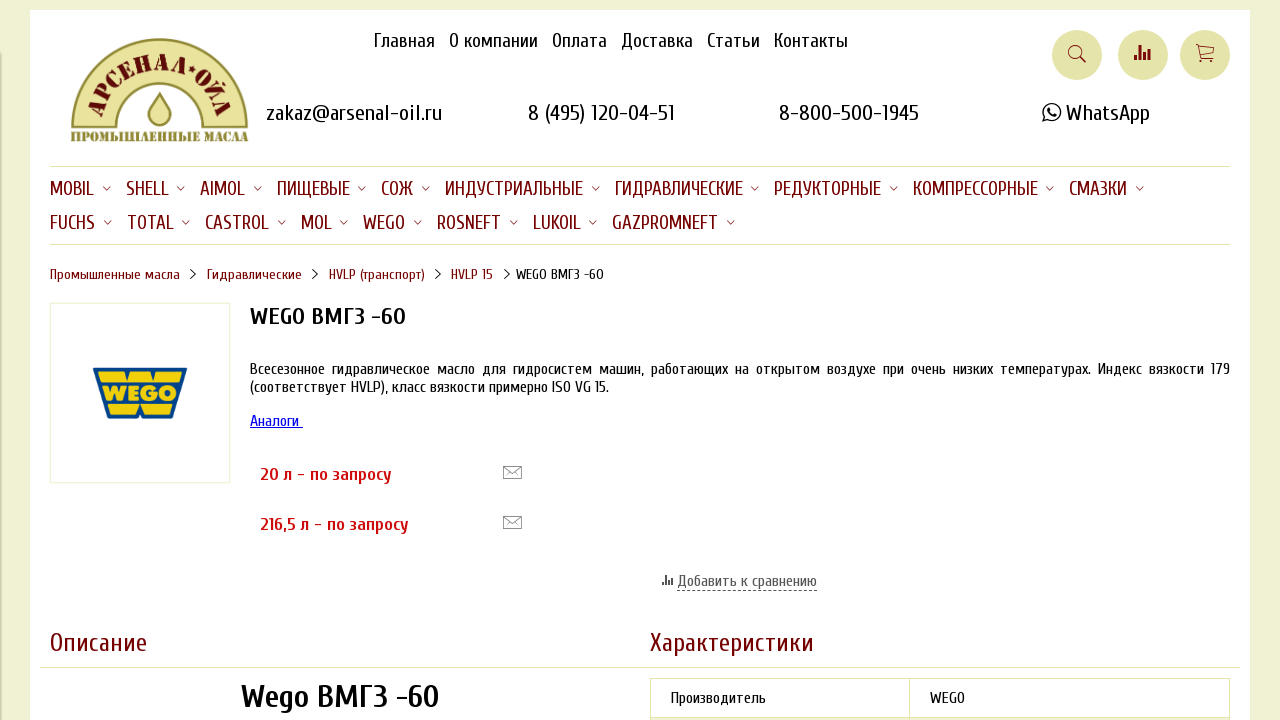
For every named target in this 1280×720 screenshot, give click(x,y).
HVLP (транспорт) (377, 274)
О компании (493, 41)
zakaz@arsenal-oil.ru (354, 113)
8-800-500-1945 (849, 113)
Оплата (579, 41)
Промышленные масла (115, 274)
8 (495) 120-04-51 (601, 113)
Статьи (733, 41)
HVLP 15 (472, 274)
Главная (404, 41)
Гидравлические (254, 274)
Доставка (657, 41)
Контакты (811, 41)
